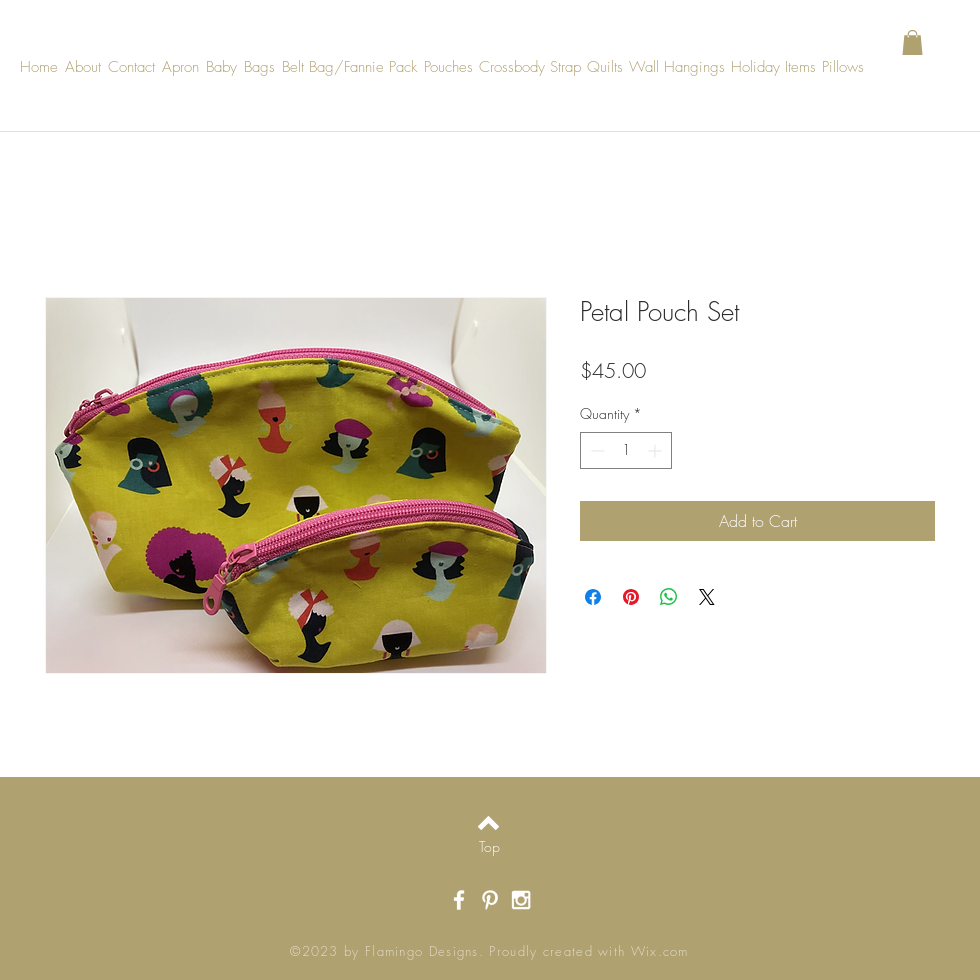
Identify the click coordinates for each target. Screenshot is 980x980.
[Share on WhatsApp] (669, 597)
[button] (912, 42)
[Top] (489, 847)
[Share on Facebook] (593, 597)
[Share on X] (707, 597)
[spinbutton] (626, 450)
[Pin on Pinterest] (631, 597)
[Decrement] (595, 450)
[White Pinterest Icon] (490, 900)
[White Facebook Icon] (459, 900)
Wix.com (660, 951)
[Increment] (656, 450)
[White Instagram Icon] (521, 900)
